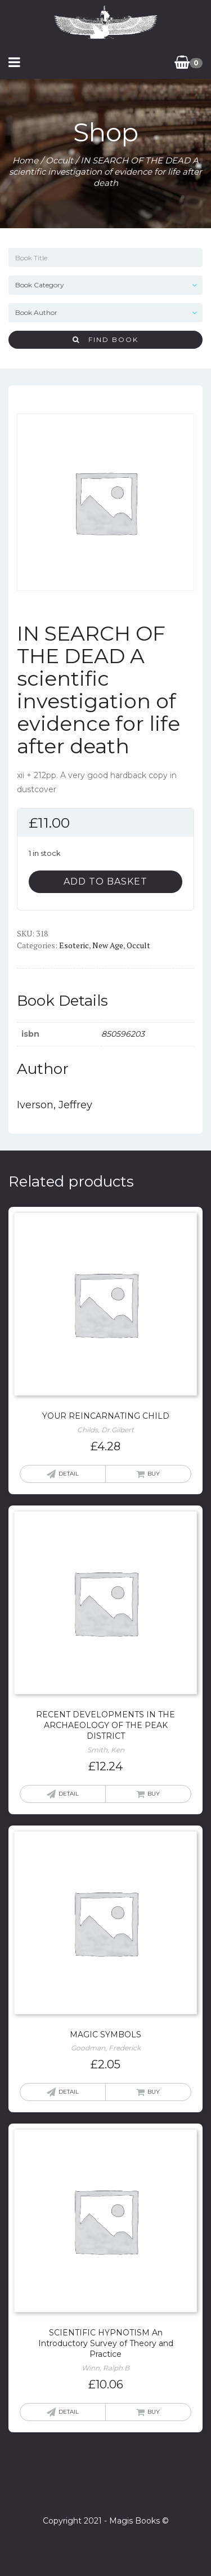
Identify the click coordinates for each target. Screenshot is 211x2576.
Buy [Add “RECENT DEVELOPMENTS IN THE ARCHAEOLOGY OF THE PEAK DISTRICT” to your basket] (153, 1793)
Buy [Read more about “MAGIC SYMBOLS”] (153, 2091)
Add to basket (105, 881)
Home (25, 160)
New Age (107, 945)
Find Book (105, 339)
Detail (69, 1473)
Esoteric (74, 945)
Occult (59, 160)
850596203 (123, 1034)
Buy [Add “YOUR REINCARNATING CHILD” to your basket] (153, 1473)
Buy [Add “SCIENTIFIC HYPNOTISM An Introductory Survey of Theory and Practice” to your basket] (153, 2411)
